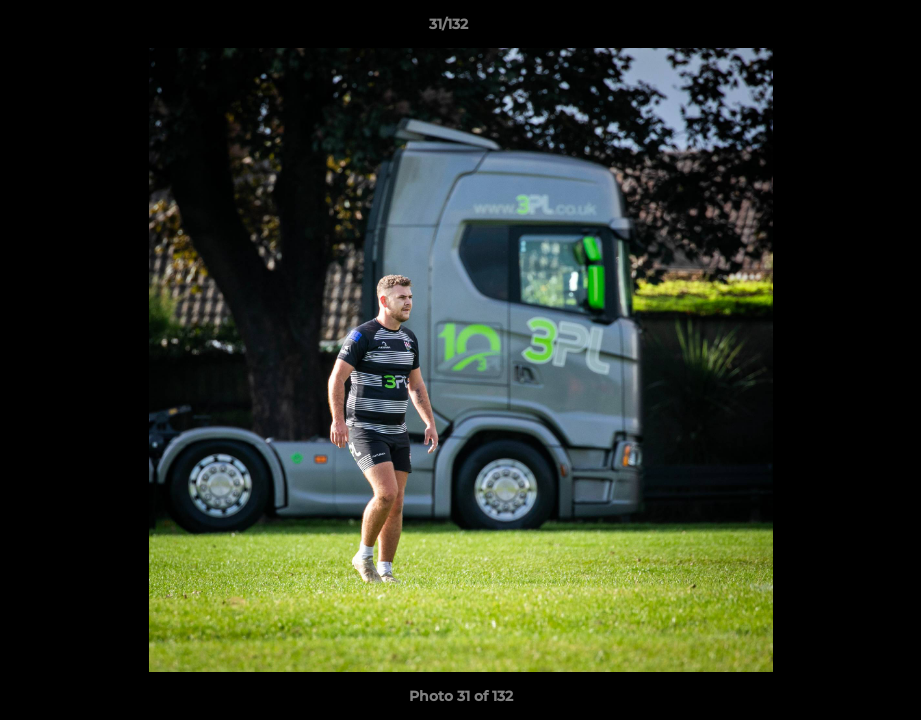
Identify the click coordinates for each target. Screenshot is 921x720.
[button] (837, 29)
